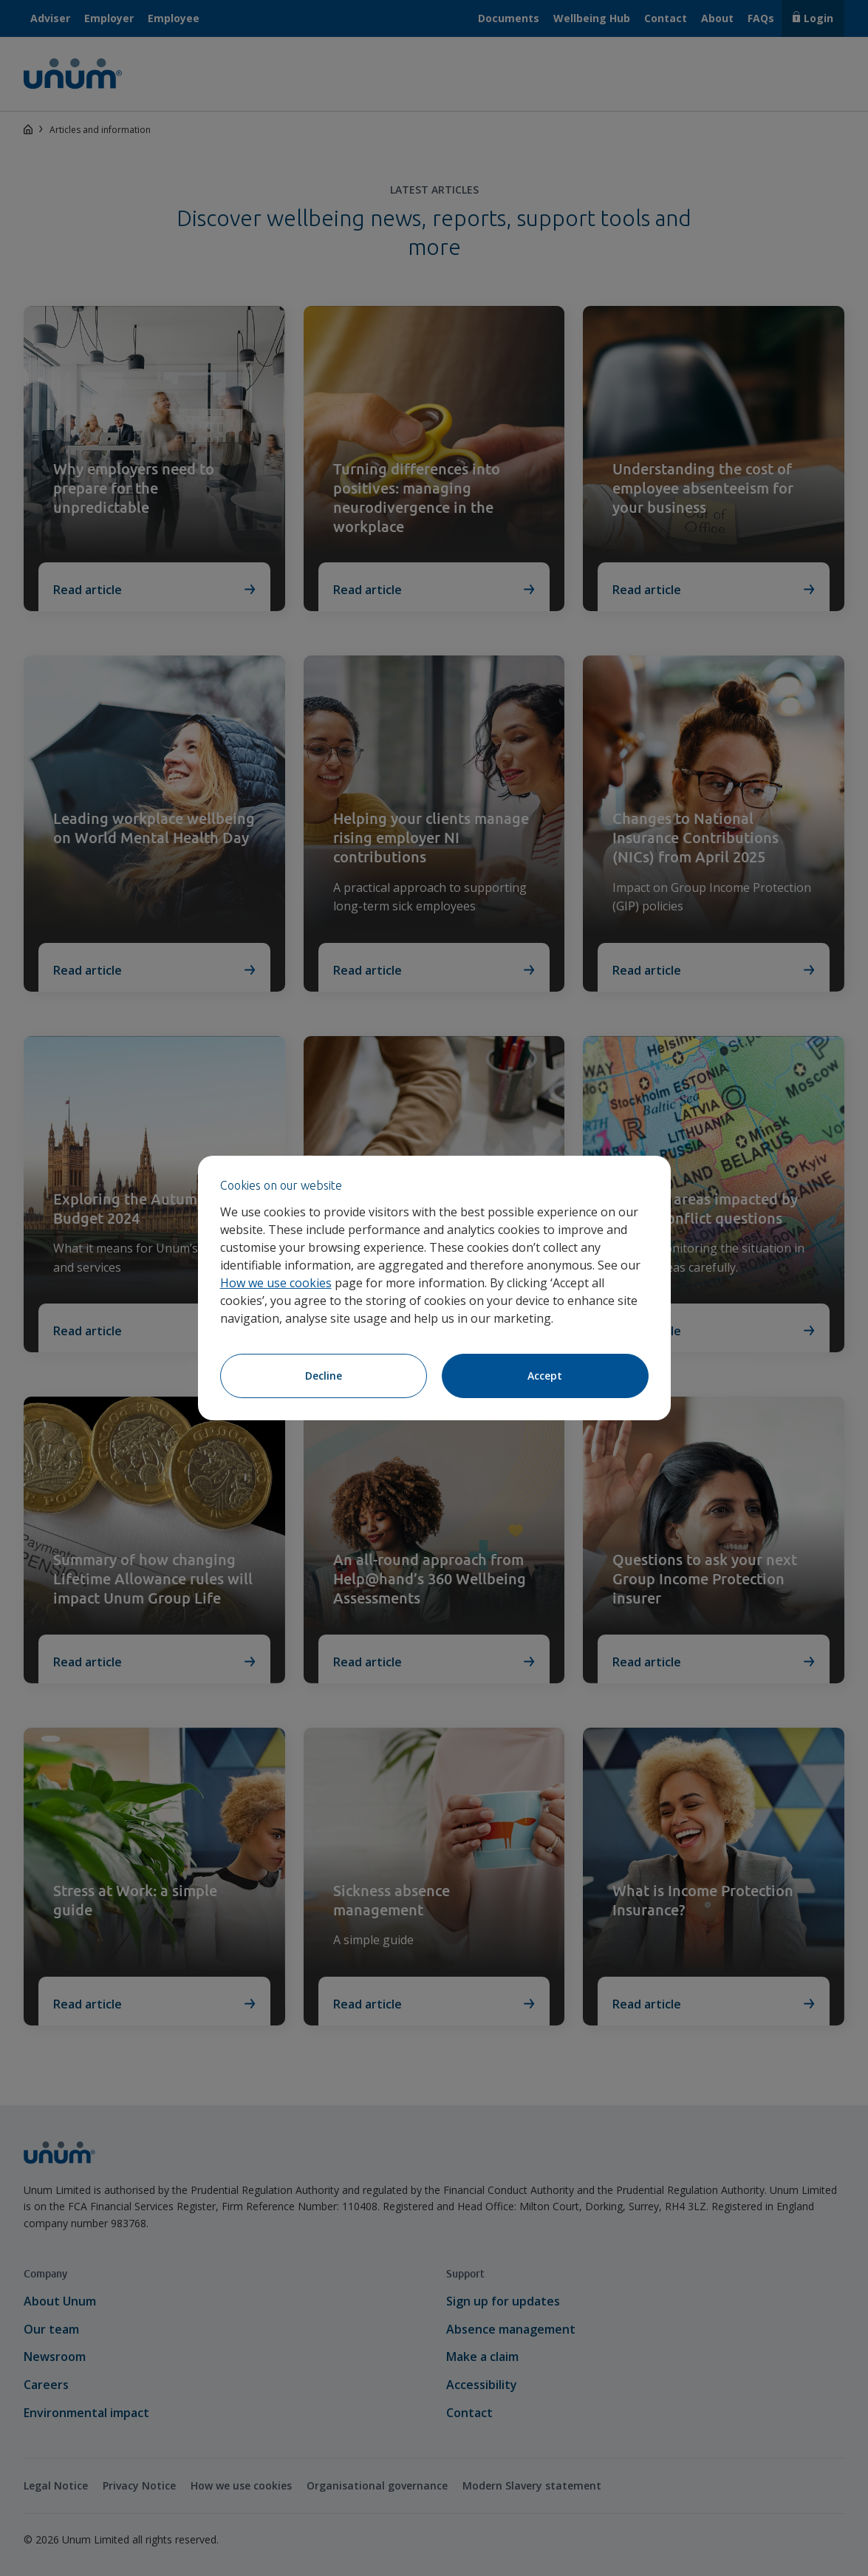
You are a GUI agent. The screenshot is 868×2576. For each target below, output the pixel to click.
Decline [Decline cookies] (323, 1376)
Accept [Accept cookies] (544, 1376)
